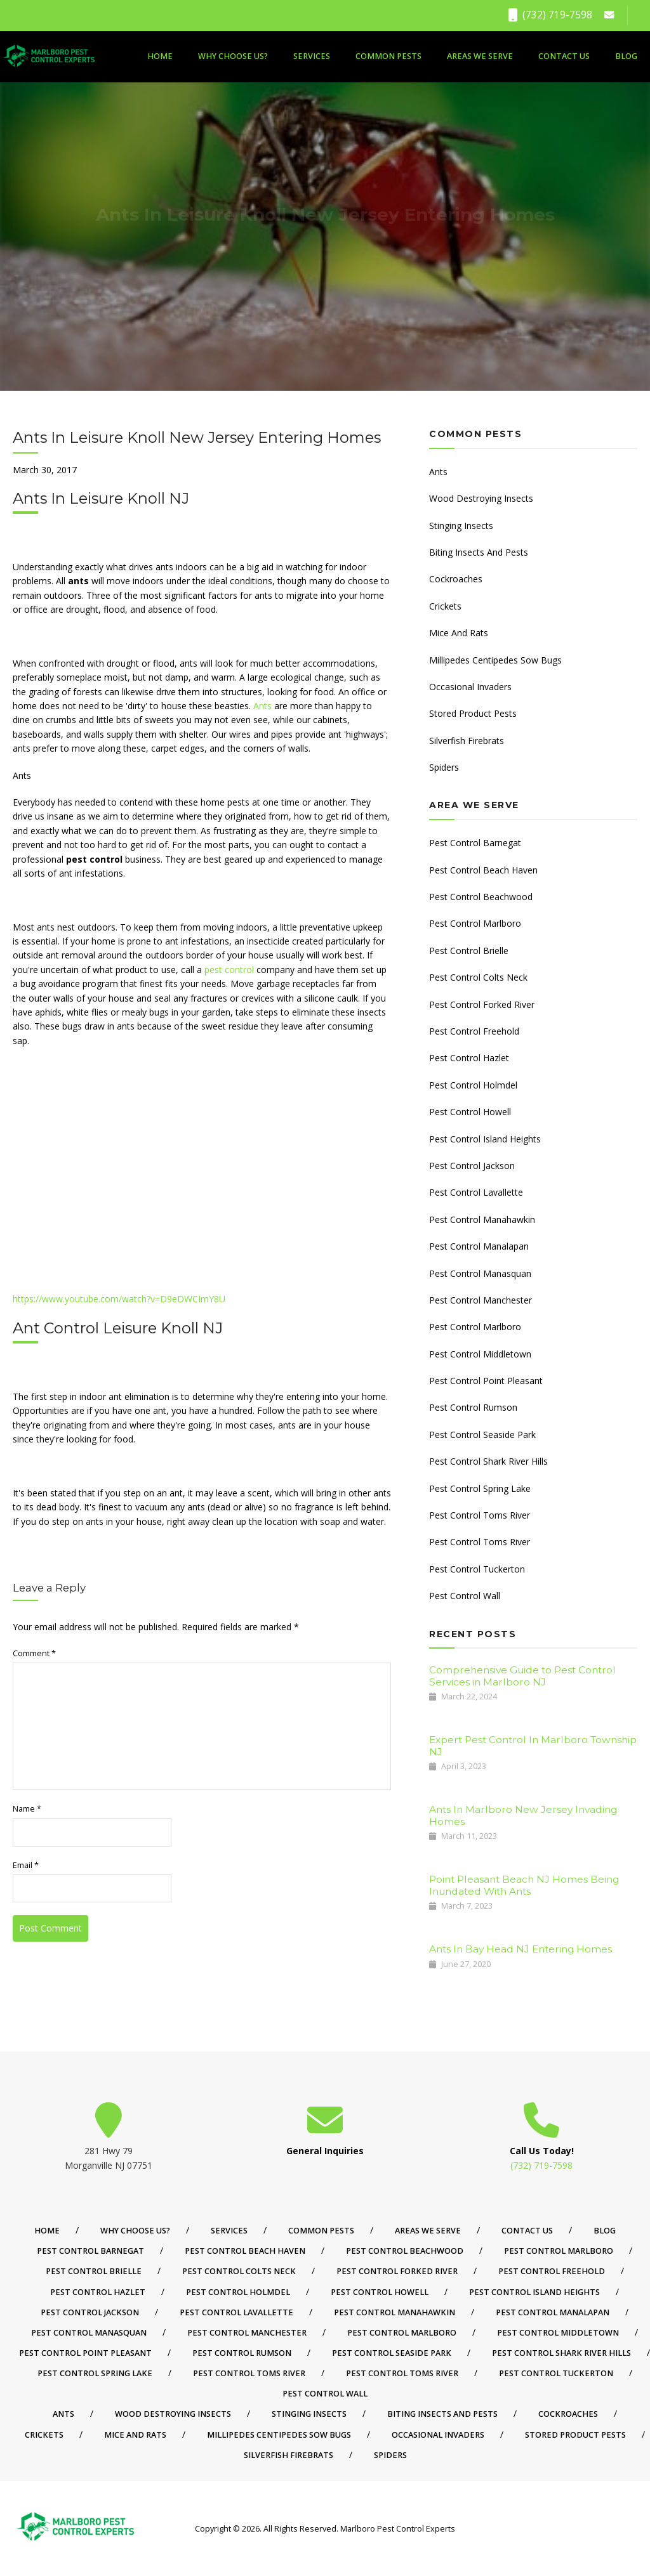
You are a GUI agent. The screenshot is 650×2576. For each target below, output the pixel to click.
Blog (626, 56)
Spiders (444, 767)
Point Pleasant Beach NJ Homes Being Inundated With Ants (524, 1885)
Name (27, 1808)
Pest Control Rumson (473, 1407)
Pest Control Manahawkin (482, 1219)
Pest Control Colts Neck (478, 977)
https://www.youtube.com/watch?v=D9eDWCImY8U (119, 1299)
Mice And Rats (458, 633)
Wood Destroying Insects (481, 498)
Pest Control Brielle (468, 951)
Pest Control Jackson (472, 1166)
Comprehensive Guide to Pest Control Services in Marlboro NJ (522, 1675)
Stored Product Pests (473, 713)
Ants (262, 706)
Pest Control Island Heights (485, 1139)
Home (160, 56)
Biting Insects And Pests (478, 552)
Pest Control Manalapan (479, 1246)
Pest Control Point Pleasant (486, 1381)
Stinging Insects (461, 526)
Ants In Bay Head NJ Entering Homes (520, 1949)
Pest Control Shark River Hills (488, 1461)
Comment (34, 1653)
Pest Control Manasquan (480, 1273)
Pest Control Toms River (479, 1515)
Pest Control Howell (470, 1112)
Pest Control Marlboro (475, 923)
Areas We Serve (480, 56)
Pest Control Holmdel (473, 1085)
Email (26, 1865)
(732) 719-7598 (550, 15)
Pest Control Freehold (474, 1031)
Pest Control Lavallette (476, 1192)
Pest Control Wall (464, 1596)
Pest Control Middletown (480, 1354)
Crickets (445, 606)
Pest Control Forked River (481, 1004)
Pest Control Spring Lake (480, 1488)
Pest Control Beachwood (481, 897)
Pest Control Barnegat (475, 843)
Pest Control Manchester (480, 1300)
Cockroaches (455, 579)
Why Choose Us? (233, 56)
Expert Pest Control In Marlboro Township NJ (533, 1745)
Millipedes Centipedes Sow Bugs (495, 660)
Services (311, 56)
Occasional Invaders (470, 687)
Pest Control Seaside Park (482, 1435)
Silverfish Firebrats (466, 741)
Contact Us (564, 56)
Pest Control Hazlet (469, 1058)
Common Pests (388, 56)
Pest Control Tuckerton (477, 1569)
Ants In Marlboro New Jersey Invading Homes (523, 1815)
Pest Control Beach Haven (483, 870)
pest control (229, 970)
